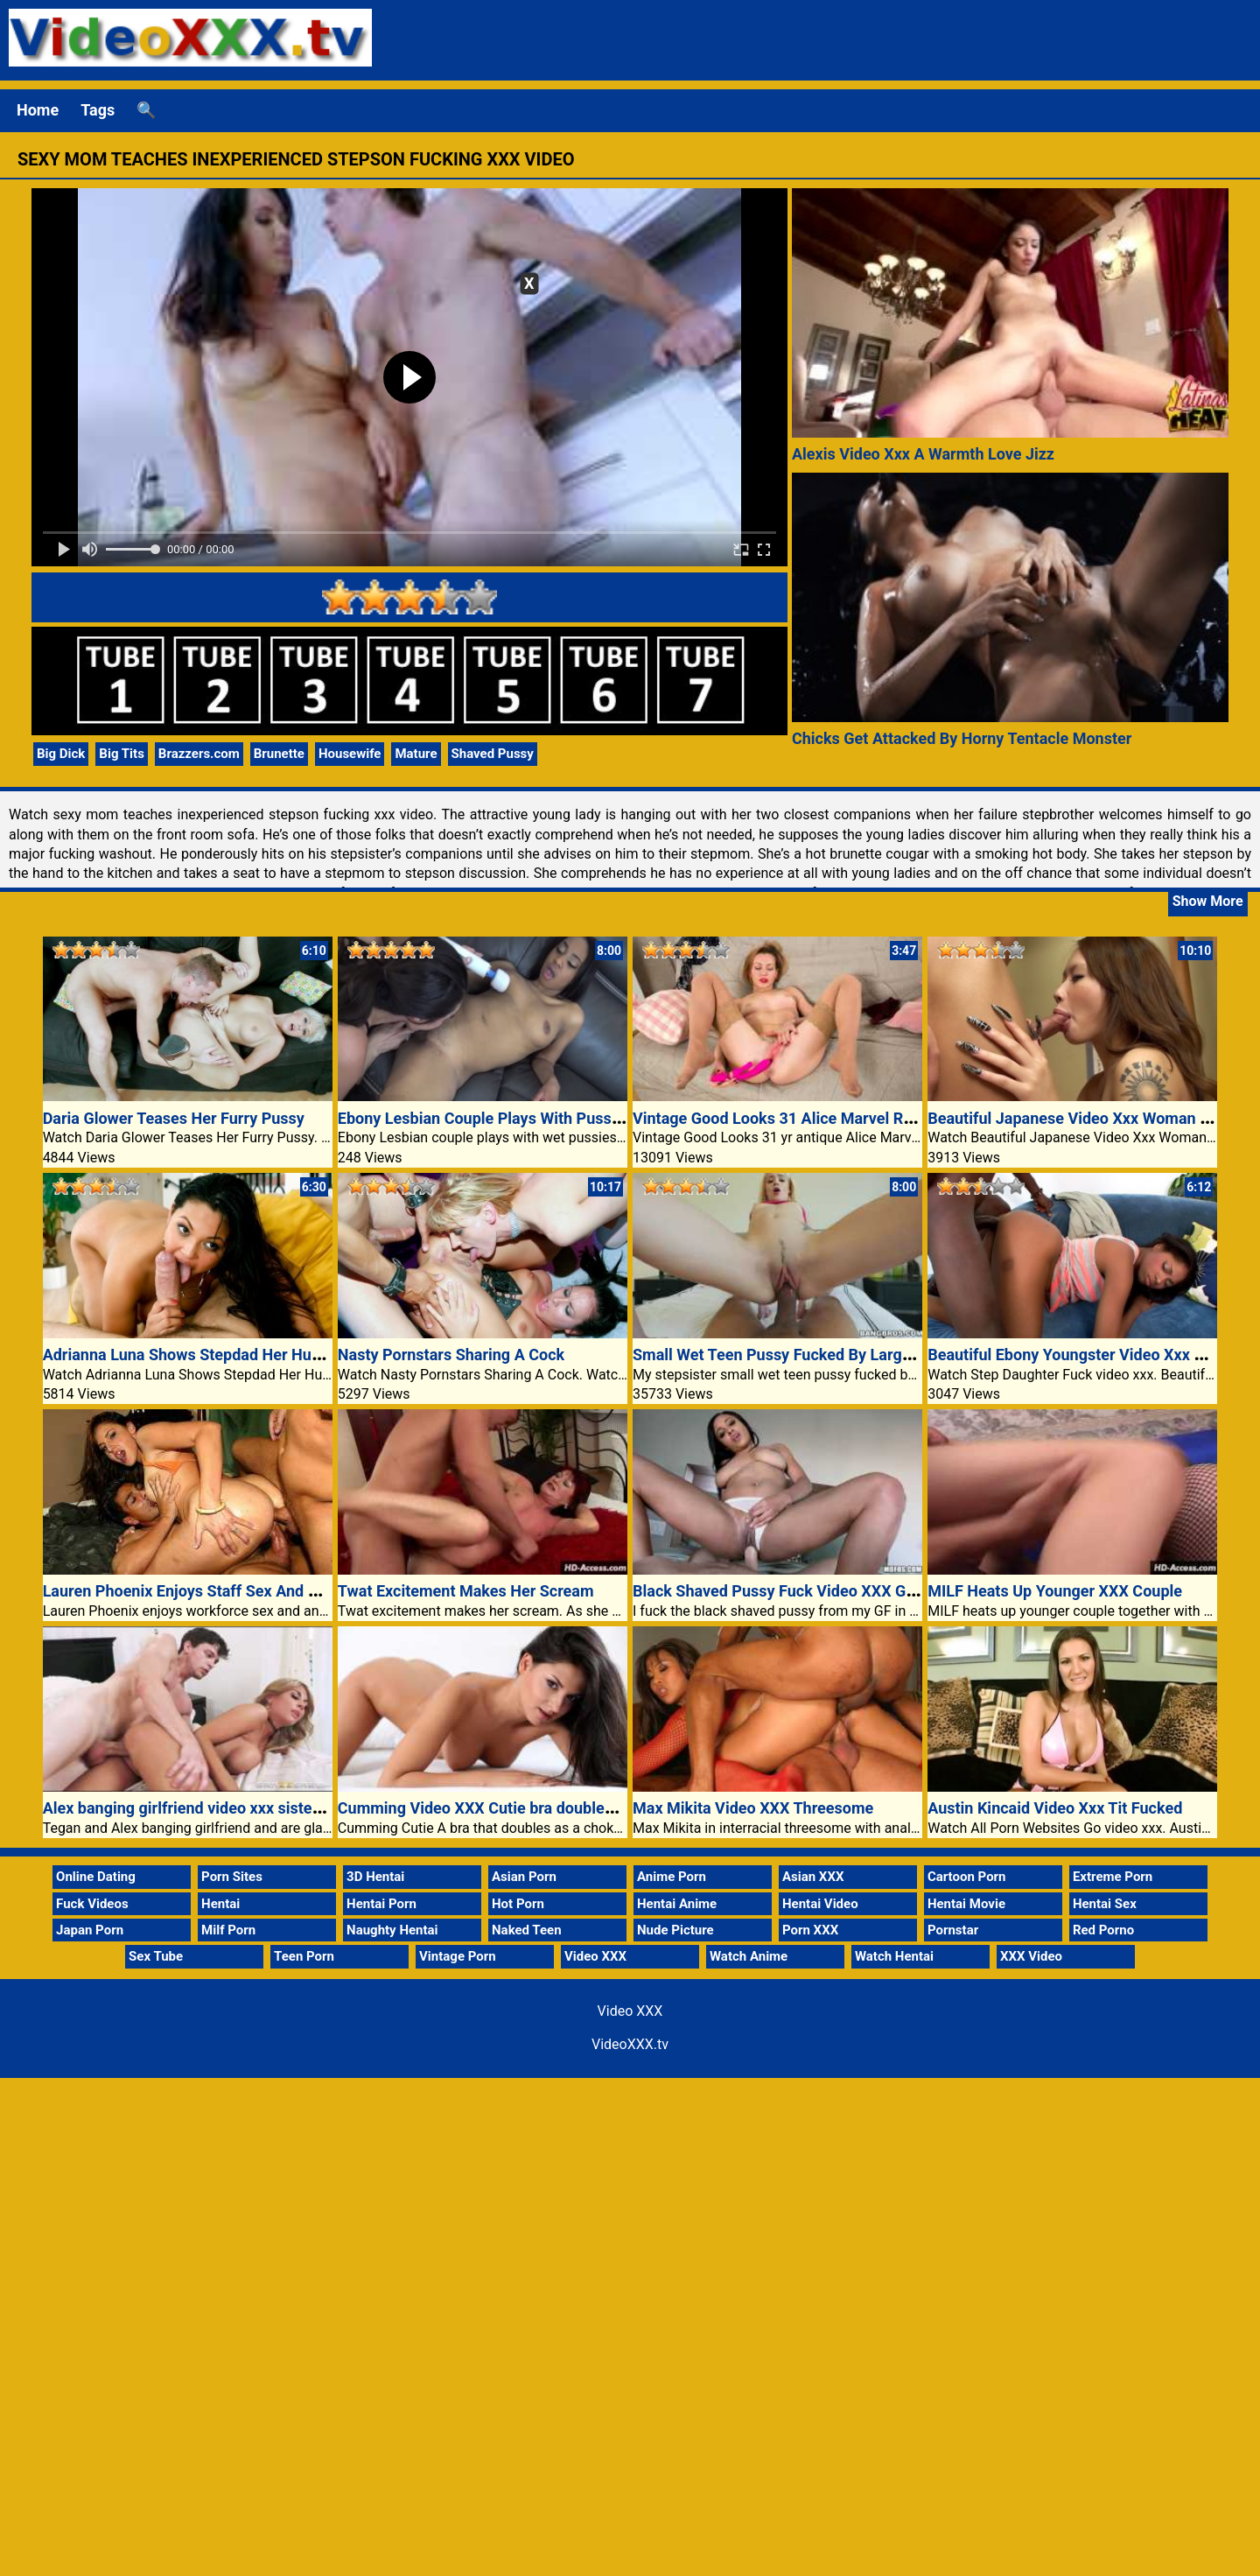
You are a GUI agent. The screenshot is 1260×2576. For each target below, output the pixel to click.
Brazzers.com (199, 754)
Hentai (220, 1904)
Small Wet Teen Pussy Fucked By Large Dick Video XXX (828, 1354)
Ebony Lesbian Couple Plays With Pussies (485, 1118)
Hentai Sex (1105, 1904)
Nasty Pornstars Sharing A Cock (451, 1354)
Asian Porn (524, 1877)
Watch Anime (749, 1956)
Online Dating (96, 1877)
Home (38, 110)
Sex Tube (156, 1956)
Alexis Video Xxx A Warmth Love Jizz (923, 454)
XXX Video (1031, 1956)
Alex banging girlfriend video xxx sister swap (201, 1808)
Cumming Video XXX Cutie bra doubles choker (501, 1808)
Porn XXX (810, 1930)
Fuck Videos (92, 1904)
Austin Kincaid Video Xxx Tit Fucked (1055, 1808)
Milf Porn (228, 1930)
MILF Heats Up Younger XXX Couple (1055, 1591)
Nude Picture (675, 1930)
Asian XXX (813, 1877)
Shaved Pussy (493, 754)
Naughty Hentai (392, 1930)
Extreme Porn (1112, 1877)
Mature (416, 754)
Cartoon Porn (967, 1877)
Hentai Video (820, 1904)
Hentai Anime (677, 1904)
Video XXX (595, 1956)
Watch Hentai (894, 1956)
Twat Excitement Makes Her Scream (466, 1591)
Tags (97, 110)
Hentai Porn (381, 1904)
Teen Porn (304, 1956)
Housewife (350, 754)
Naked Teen (527, 1930)
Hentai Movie (966, 1904)
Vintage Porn (457, 1956)
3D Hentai (375, 1877)
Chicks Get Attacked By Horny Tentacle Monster (961, 738)
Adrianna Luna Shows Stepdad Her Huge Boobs (210, 1354)
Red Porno (1103, 1930)
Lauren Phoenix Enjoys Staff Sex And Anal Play (208, 1591)
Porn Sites (231, 1877)
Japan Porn (89, 1930)
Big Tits (121, 754)
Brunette (279, 754)
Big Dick (61, 754)
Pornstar (953, 1930)
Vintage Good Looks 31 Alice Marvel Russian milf (807, 1118)
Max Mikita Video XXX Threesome (753, 1808)
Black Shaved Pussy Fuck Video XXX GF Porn (792, 1591)
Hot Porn (518, 1904)
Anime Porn (671, 1877)
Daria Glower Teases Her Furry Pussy (173, 1118)
